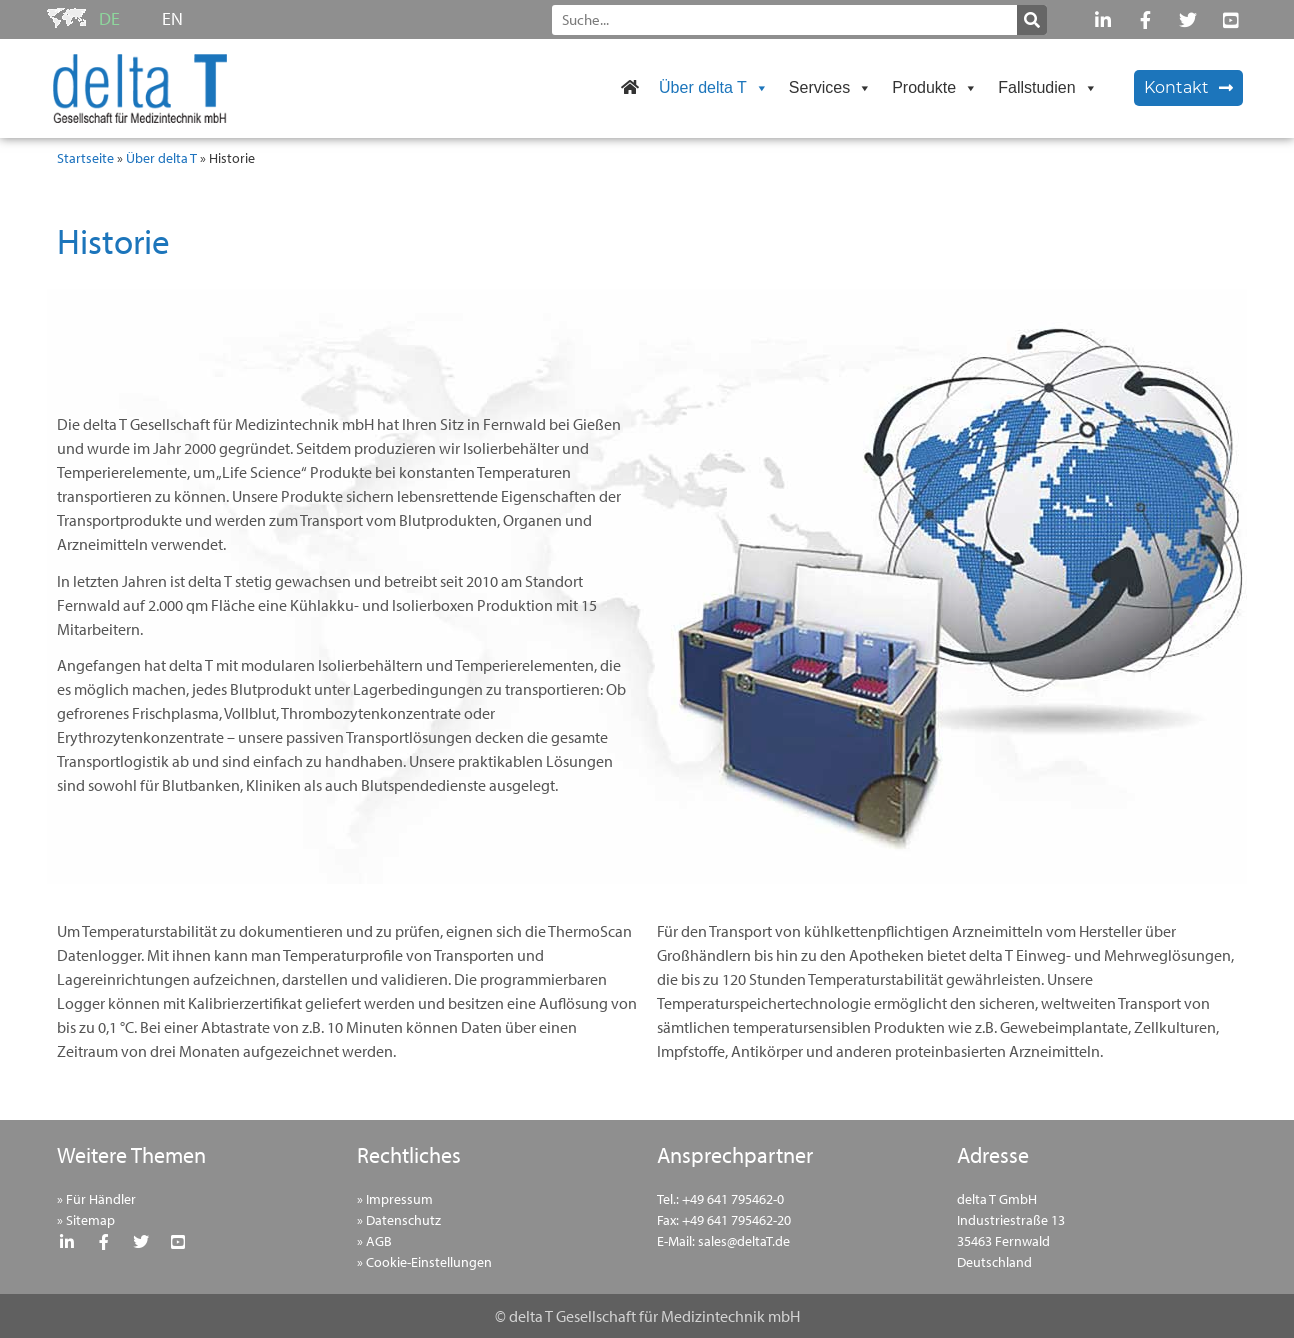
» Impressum (395, 1199)
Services (830, 87)
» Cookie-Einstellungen (424, 1262)
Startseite (85, 158)
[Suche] (1032, 20)
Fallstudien (1047, 87)
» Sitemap (86, 1220)
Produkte (935, 87)
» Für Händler (96, 1199)
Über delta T (714, 87)
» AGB (374, 1241)
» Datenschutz (399, 1220)
